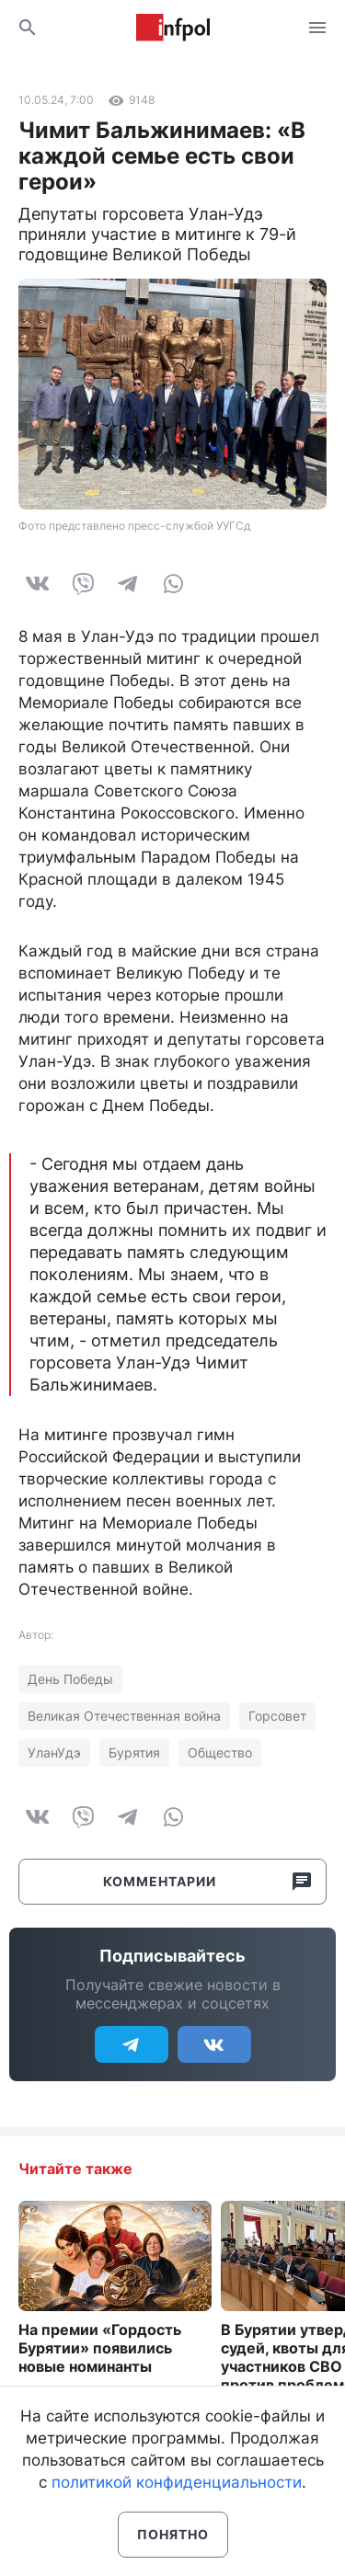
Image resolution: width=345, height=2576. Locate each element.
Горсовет (277, 1715)
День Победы (70, 1679)
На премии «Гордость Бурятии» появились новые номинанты (99, 2348)
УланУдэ (54, 1752)
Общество (220, 1752)
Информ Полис (173, 28)
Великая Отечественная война (124, 1715)
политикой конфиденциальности (177, 2482)
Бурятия (134, 1752)
